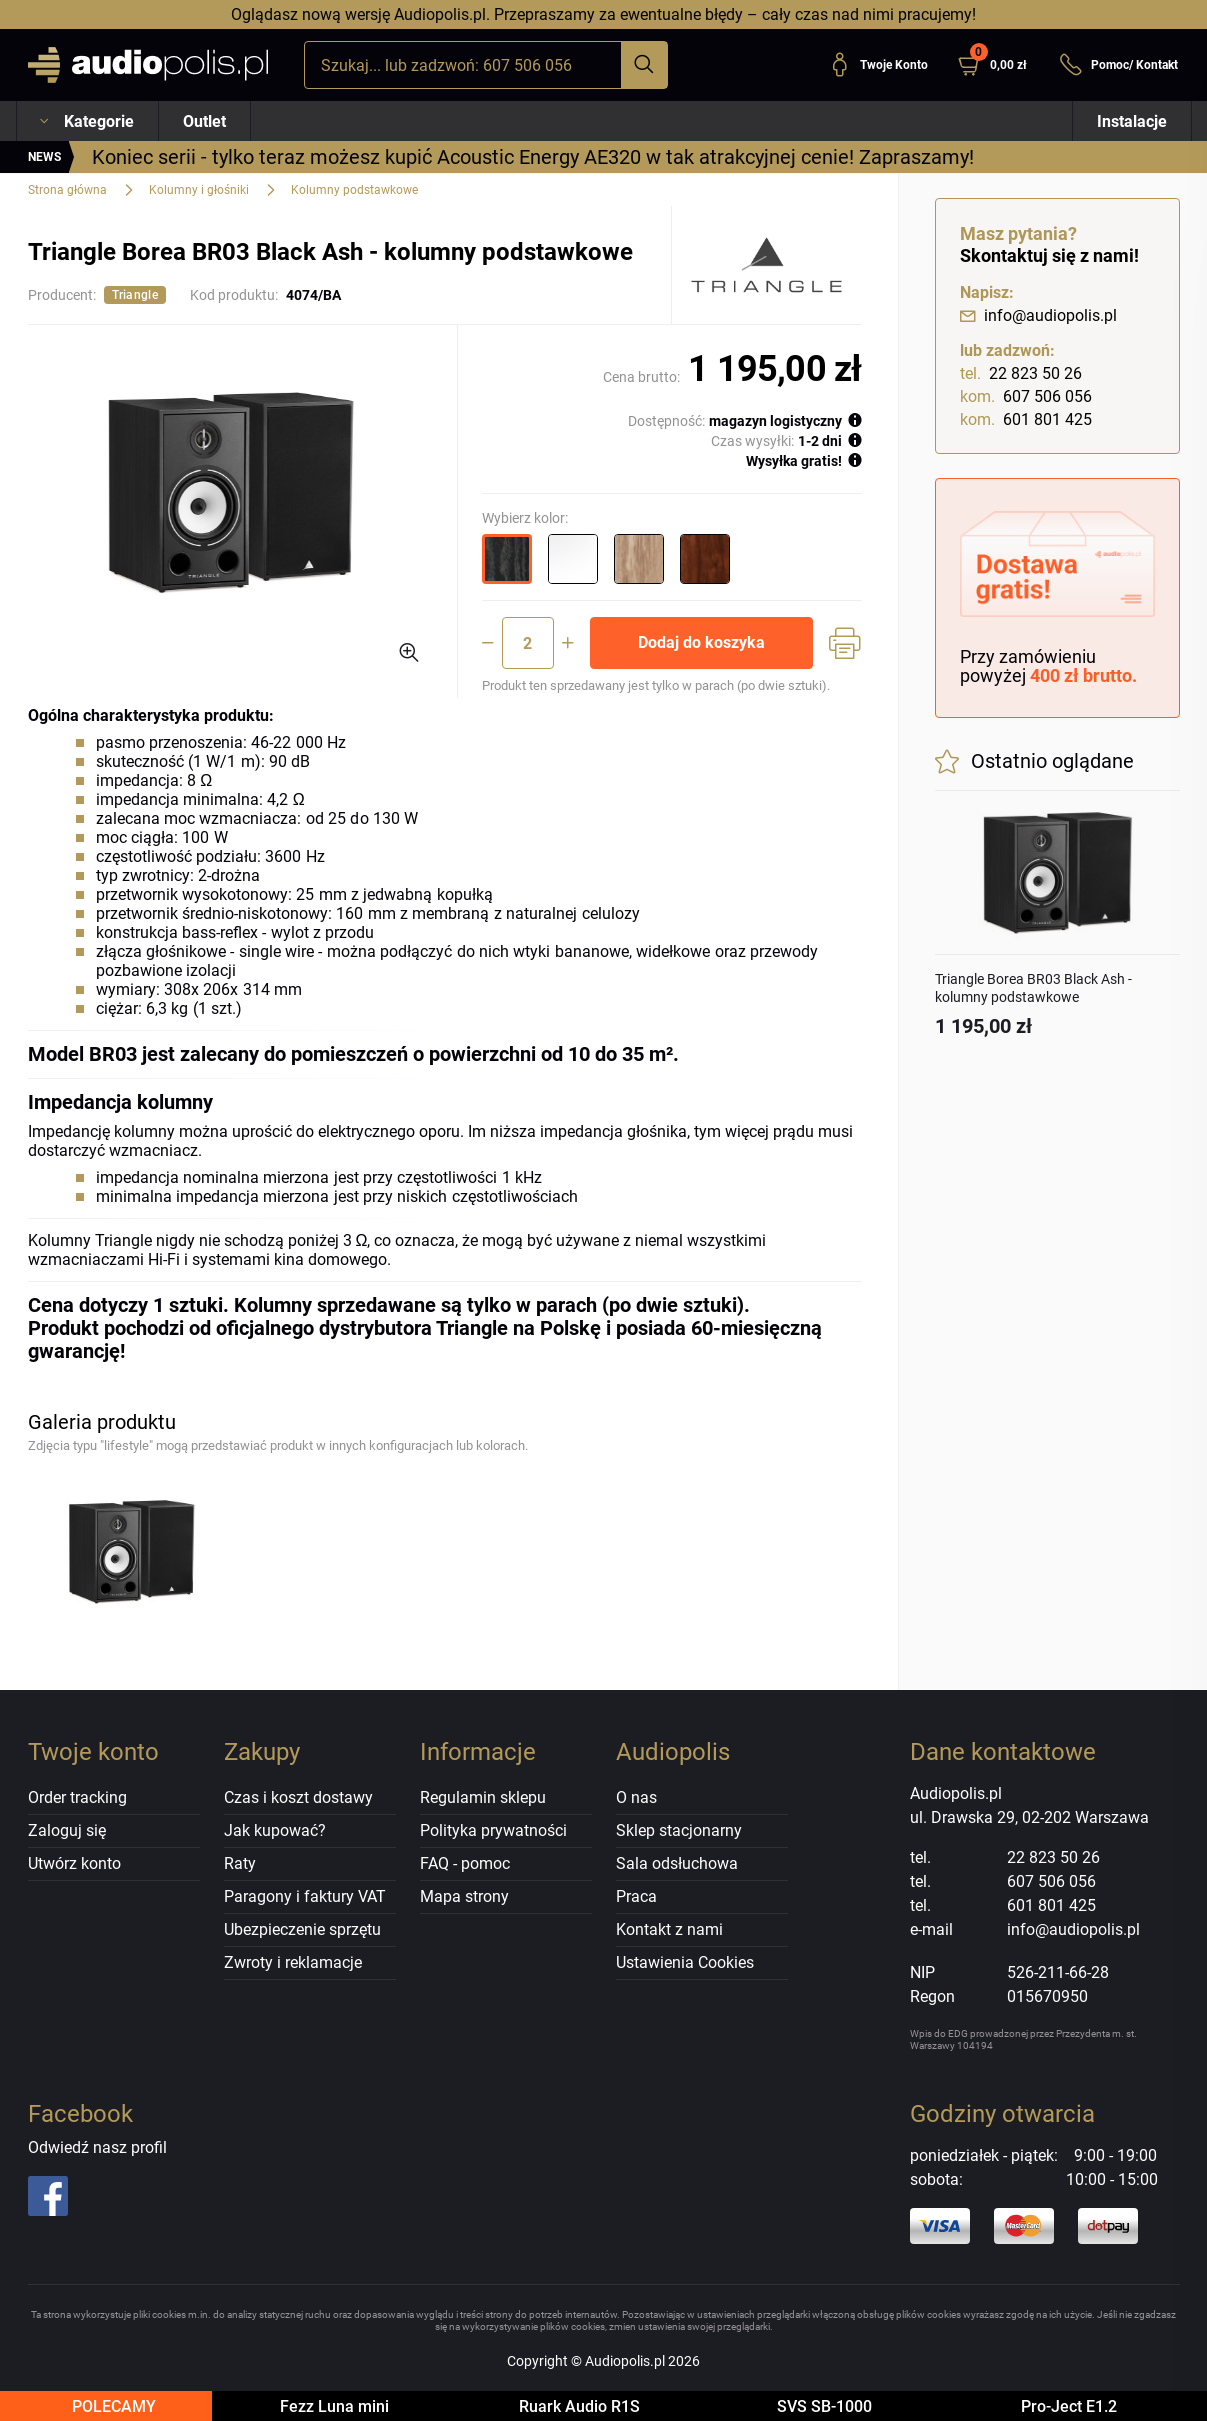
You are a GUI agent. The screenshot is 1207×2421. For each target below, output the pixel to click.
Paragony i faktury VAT (305, 1896)
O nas (636, 1797)
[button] (1000, 65)
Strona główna (67, 190)
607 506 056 (1026, 396)
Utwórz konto (74, 1863)
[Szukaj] (644, 65)
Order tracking (77, 1797)
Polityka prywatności (493, 1830)
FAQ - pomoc (465, 1863)
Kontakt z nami (669, 1929)
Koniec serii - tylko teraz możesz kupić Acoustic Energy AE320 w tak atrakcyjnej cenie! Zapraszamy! (533, 157)
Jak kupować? (275, 1830)
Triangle (135, 295)
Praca (636, 1896)
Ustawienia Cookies (685, 1962)
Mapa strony (464, 1896)
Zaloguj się (67, 1830)
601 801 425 (1026, 419)
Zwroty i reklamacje (293, 1962)
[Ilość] (528, 643)
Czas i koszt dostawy (298, 1797)
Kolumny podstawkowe (354, 190)
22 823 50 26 (1021, 373)
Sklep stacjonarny (679, 1830)
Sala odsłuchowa (677, 1863)
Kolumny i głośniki (199, 190)
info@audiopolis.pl (1038, 315)
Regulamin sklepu (483, 1797)
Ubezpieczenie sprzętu (302, 1929)
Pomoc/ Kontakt (1118, 65)
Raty (240, 1863)
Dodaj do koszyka (701, 642)
